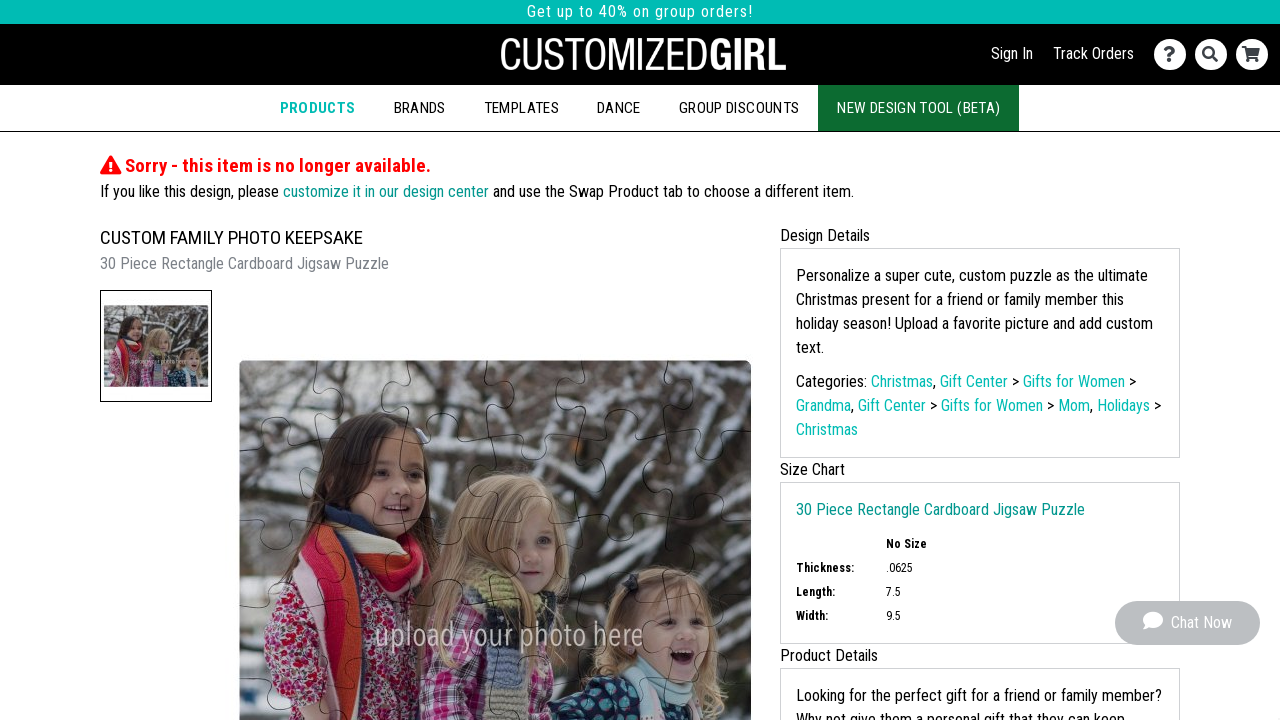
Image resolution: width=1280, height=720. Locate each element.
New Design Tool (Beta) (918, 108)
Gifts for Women (1074, 381)
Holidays (1123, 405)
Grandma (823, 405)
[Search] (1215, 54)
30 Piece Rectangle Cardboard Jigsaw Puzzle (940, 509)
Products (318, 108)
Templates (521, 108)
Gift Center (974, 381)
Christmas (902, 381)
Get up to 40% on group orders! (640, 11)
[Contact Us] (1174, 54)
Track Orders (1093, 53)
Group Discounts (739, 108)
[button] (156, 346)
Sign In (1012, 53)
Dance (619, 108)
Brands (420, 108)
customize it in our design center (386, 191)
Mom (1074, 405)
